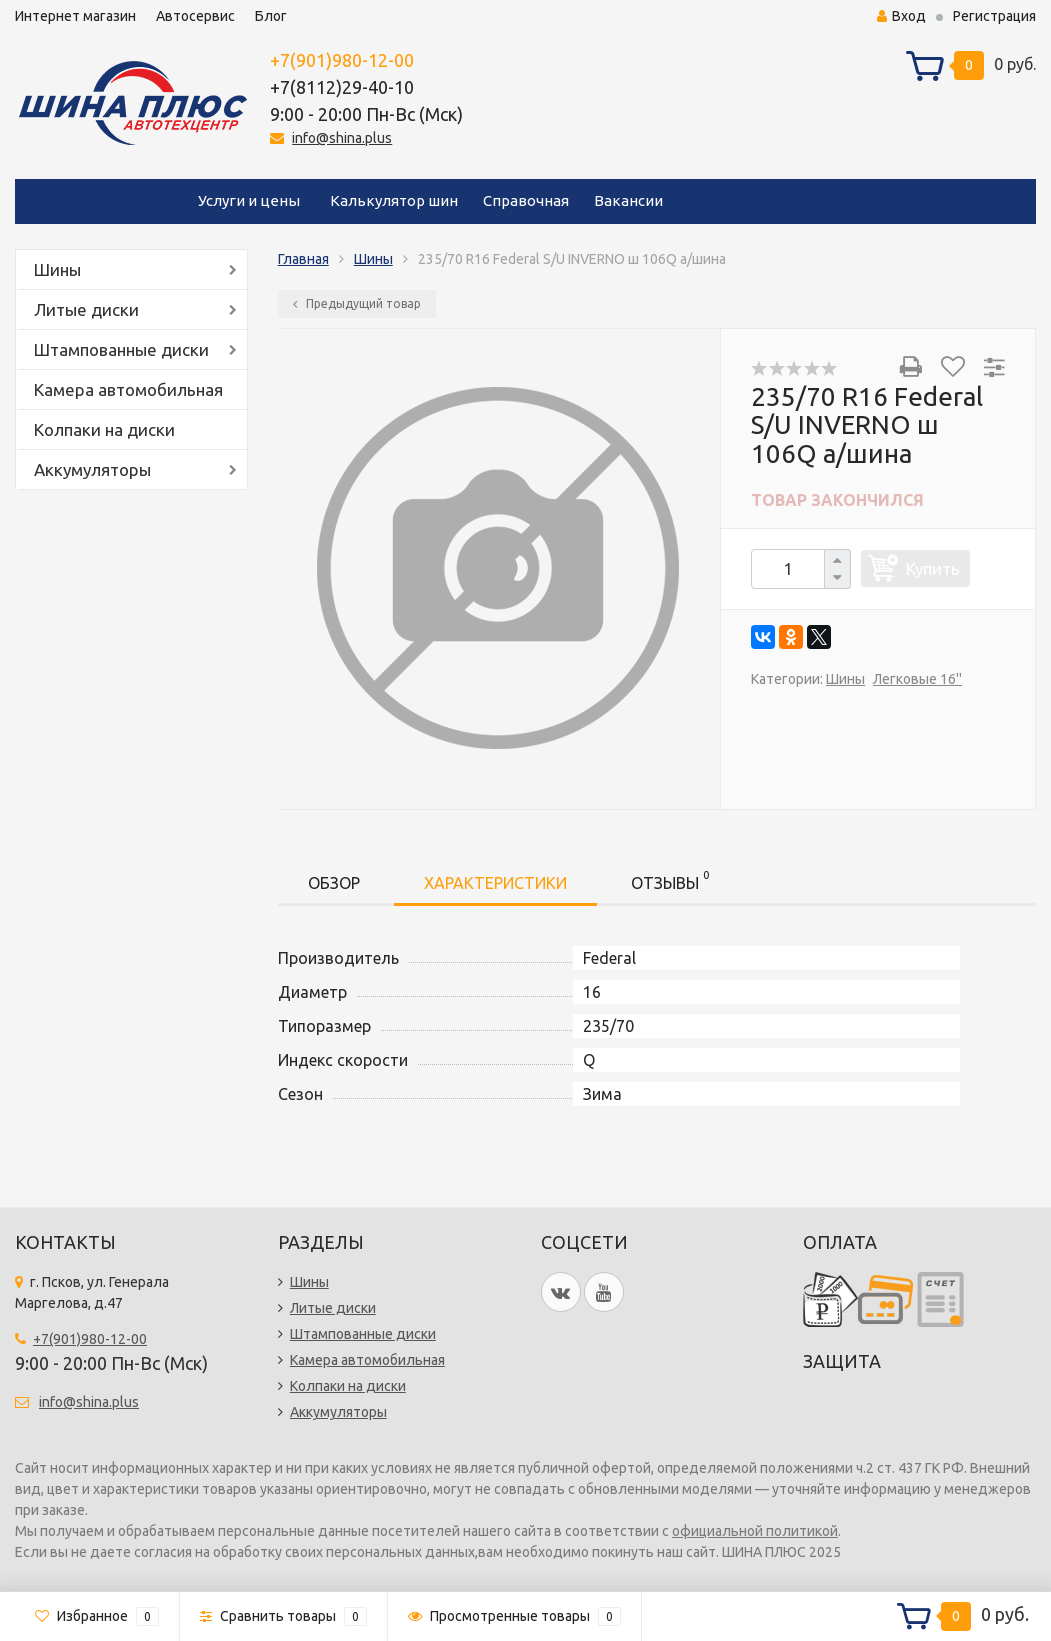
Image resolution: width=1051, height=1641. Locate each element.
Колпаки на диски (104, 429)
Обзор (334, 883)
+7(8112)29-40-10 (342, 87)
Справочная (526, 200)
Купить (933, 568)
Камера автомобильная (128, 389)
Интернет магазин (75, 16)
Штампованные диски (121, 349)
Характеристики (495, 883)
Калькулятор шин (394, 200)
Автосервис (195, 16)
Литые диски (86, 309)
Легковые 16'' (917, 679)
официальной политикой (755, 1531)
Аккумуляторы (92, 469)
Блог (271, 16)
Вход (901, 16)
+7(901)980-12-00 (342, 60)
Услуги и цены (249, 200)
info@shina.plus (342, 138)
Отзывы (670, 879)
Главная (303, 259)
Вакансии (628, 200)
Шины (57, 269)
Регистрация (994, 16)
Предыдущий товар (357, 303)
